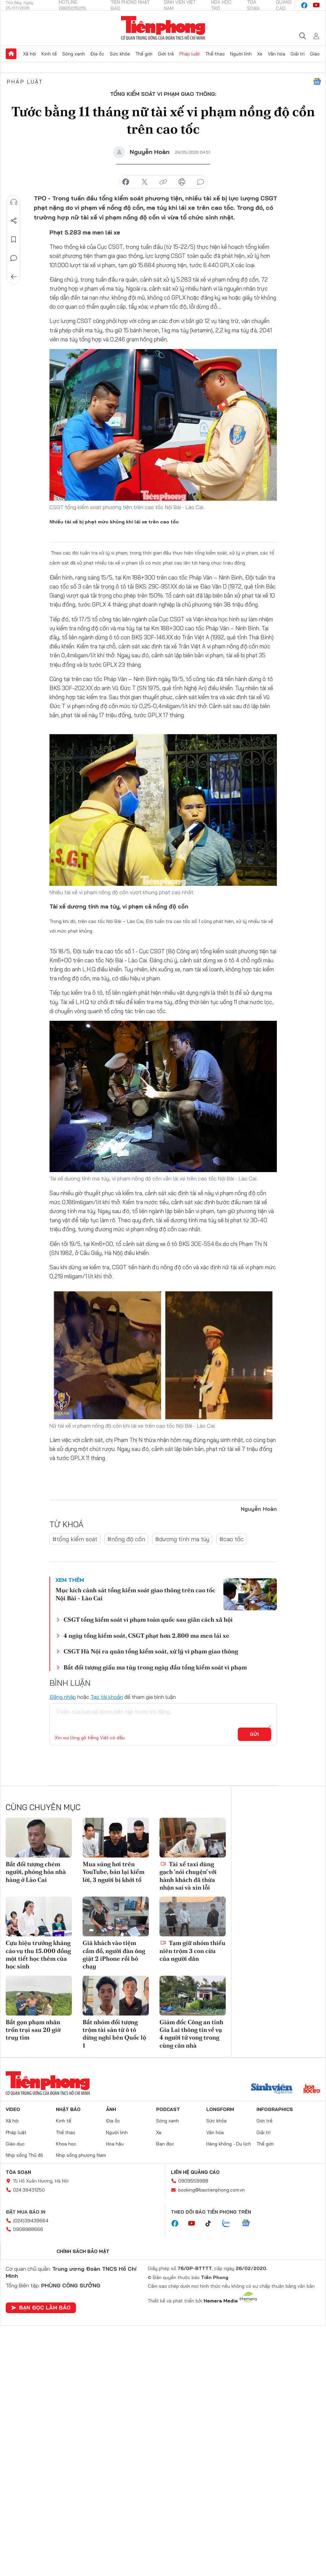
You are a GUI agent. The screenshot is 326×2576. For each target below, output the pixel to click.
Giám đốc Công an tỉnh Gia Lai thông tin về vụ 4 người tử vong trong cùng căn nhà (191, 2033)
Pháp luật (189, 54)
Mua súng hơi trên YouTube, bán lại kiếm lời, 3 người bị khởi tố (113, 1872)
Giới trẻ (166, 54)
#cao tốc (231, 1539)
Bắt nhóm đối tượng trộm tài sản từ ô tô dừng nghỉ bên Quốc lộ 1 (114, 2033)
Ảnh (111, 2109)
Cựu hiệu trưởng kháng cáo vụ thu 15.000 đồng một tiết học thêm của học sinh (38, 1954)
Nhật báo (68, 2109)
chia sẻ (126, 182)
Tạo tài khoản (107, 1697)
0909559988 (193, 2181)
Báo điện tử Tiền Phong (163, 28)
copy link (163, 182)
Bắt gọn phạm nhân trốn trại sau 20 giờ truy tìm (33, 2030)
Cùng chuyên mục (43, 1807)
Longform (220, 2109)
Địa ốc (97, 54)
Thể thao (215, 54)
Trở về (14, 277)
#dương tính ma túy (182, 1539)
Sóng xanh (73, 54)
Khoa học (66, 2144)
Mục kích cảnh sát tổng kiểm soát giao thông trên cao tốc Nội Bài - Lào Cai (135, 1594)
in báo (182, 182)
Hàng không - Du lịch (228, 2144)
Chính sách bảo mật (83, 2251)
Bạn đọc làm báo (41, 2307)
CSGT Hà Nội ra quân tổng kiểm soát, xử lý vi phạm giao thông (151, 1651)
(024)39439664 (30, 2221)
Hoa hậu (115, 2144)
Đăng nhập (62, 1697)
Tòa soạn (18, 2172)
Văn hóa (276, 54)
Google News (317, 81)
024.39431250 (29, 2190)
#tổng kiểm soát (74, 1539)
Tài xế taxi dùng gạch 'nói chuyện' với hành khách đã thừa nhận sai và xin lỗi (188, 1875)
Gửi (254, 1734)
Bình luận (14, 258)
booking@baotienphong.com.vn (211, 2190)
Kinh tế (49, 54)
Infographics (274, 2109)
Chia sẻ (14, 221)
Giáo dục (15, 2144)
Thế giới (143, 54)
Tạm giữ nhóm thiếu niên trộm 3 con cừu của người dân (192, 1950)
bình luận (201, 182)
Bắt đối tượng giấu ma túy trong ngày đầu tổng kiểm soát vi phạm (155, 1667)
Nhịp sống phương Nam (81, 2155)
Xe (259, 54)
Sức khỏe (120, 54)
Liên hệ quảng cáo (195, 2172)
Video (13, 2109)
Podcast (168, 2109)
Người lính (241, 54)
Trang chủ (11, 53)
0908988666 (28, 2229)
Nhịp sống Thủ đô (24, 2155)
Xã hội (29, 54)
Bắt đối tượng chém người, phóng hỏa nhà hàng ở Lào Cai (36, 1872)
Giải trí (298, 54)
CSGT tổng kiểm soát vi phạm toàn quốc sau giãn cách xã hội (148, 1619)
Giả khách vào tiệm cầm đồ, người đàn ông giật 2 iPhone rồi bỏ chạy (114, 1954)
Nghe (14, 202)
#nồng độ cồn (126, 1539)
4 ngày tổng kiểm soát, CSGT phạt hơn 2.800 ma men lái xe (146, 1635)
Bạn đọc (165, 2144)
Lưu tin (14, 239)
